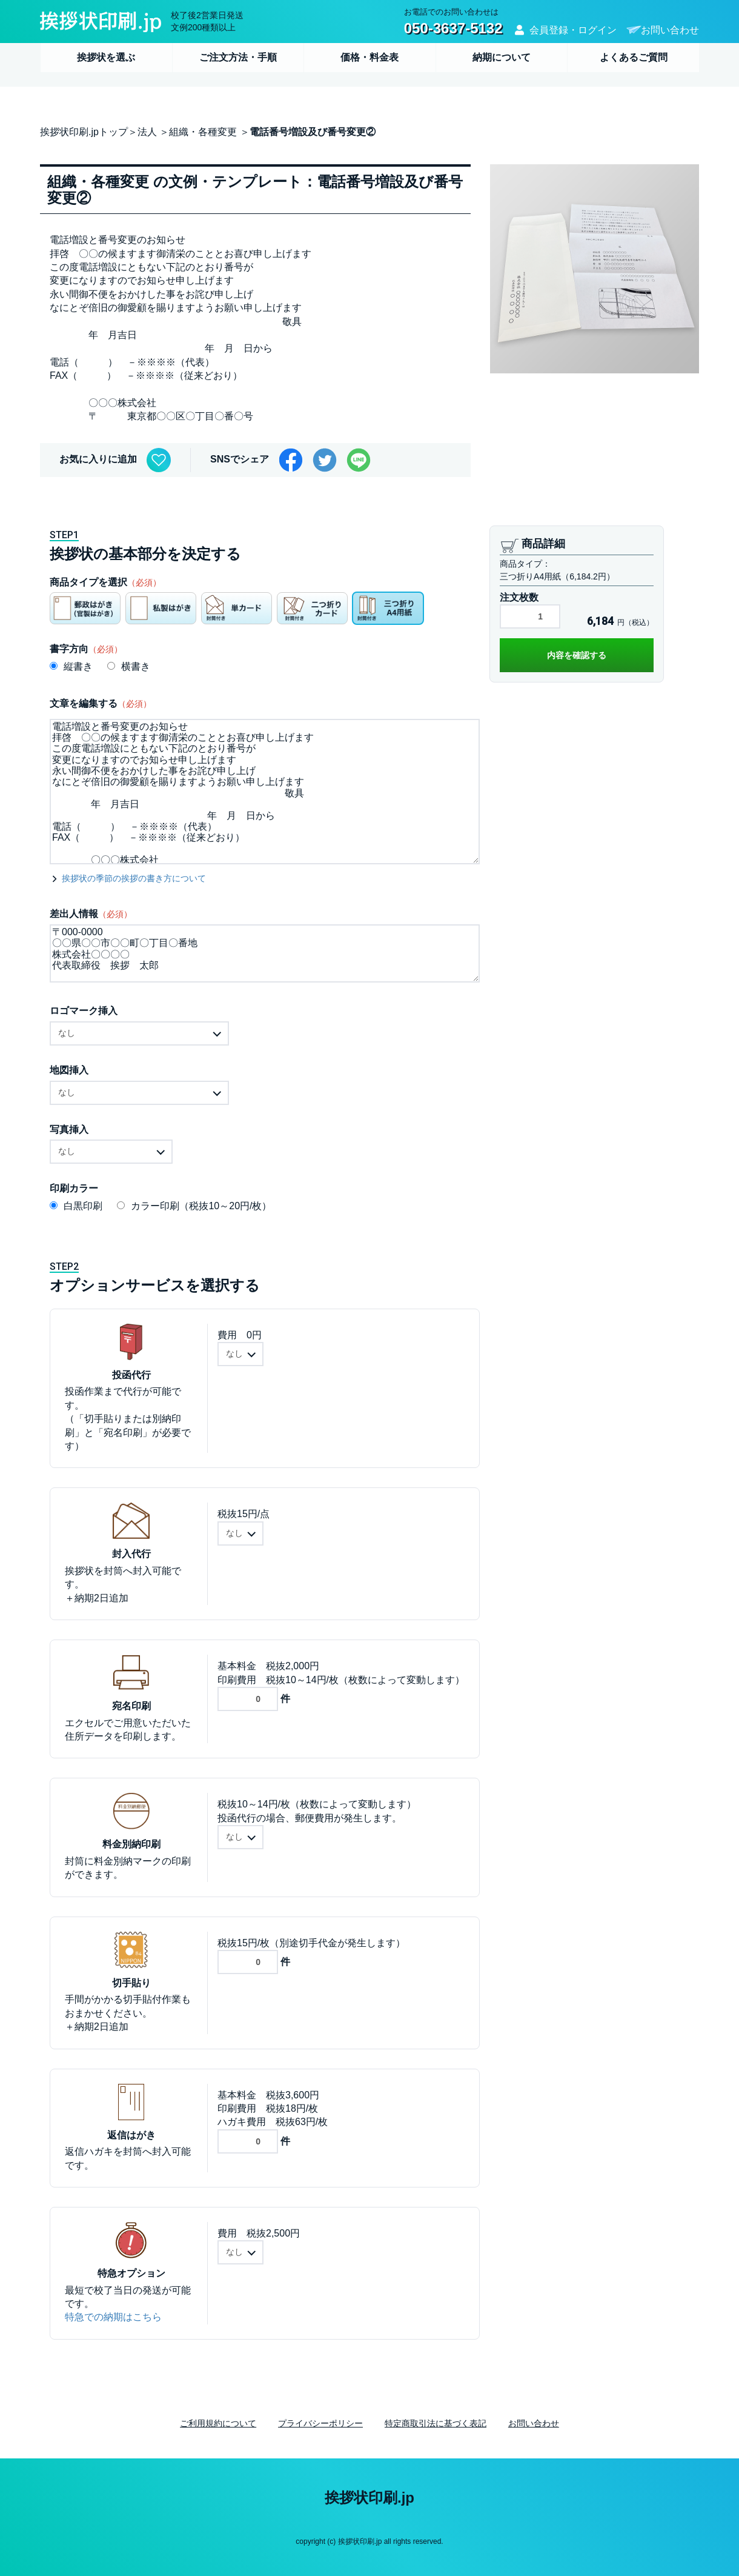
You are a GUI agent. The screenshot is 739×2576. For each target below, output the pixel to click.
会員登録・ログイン (573, 30)
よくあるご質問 (634, 57)
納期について (501, 57)
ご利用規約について (218, 2423)
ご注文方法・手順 (238, 57)
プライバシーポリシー (320, 2423)
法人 (147, 132)
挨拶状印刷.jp (369, 2497)
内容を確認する (576, 655)
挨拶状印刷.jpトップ (84, 132)
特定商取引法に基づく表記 (435, 2423)
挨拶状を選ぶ (106, 57)
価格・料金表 (369, 57)
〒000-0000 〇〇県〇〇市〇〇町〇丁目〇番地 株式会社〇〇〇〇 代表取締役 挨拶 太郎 (265, 953)
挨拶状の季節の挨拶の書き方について (134, 878)
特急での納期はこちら (113, 2317)
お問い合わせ (670, 30)
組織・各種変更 (203, 132)
